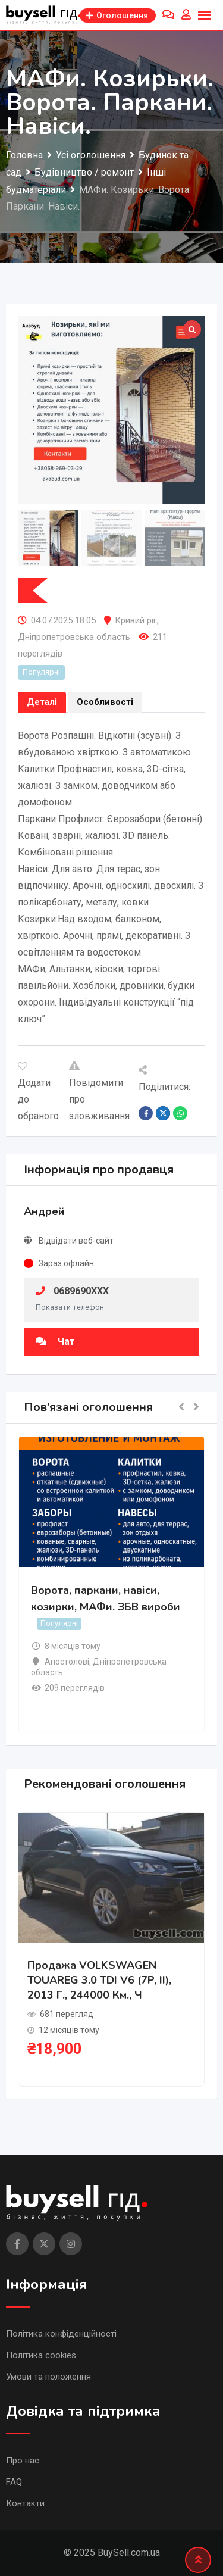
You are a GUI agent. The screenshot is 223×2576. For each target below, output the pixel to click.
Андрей (44, 1211)
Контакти (25, 2503)
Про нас (22, 2460)
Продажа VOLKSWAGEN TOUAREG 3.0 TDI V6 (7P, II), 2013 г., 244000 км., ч (99, 1980)
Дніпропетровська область (74, 637)
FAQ (14, 2482)
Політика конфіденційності (61, 2333)
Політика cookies (41, 2355)
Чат (55, 1341)
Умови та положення (48, 2376)
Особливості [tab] (105, 702)
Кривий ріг (136, 620)
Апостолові (67, 1661)
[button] (181, 1407)
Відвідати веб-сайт (76, 1240)
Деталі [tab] (42, 702)
